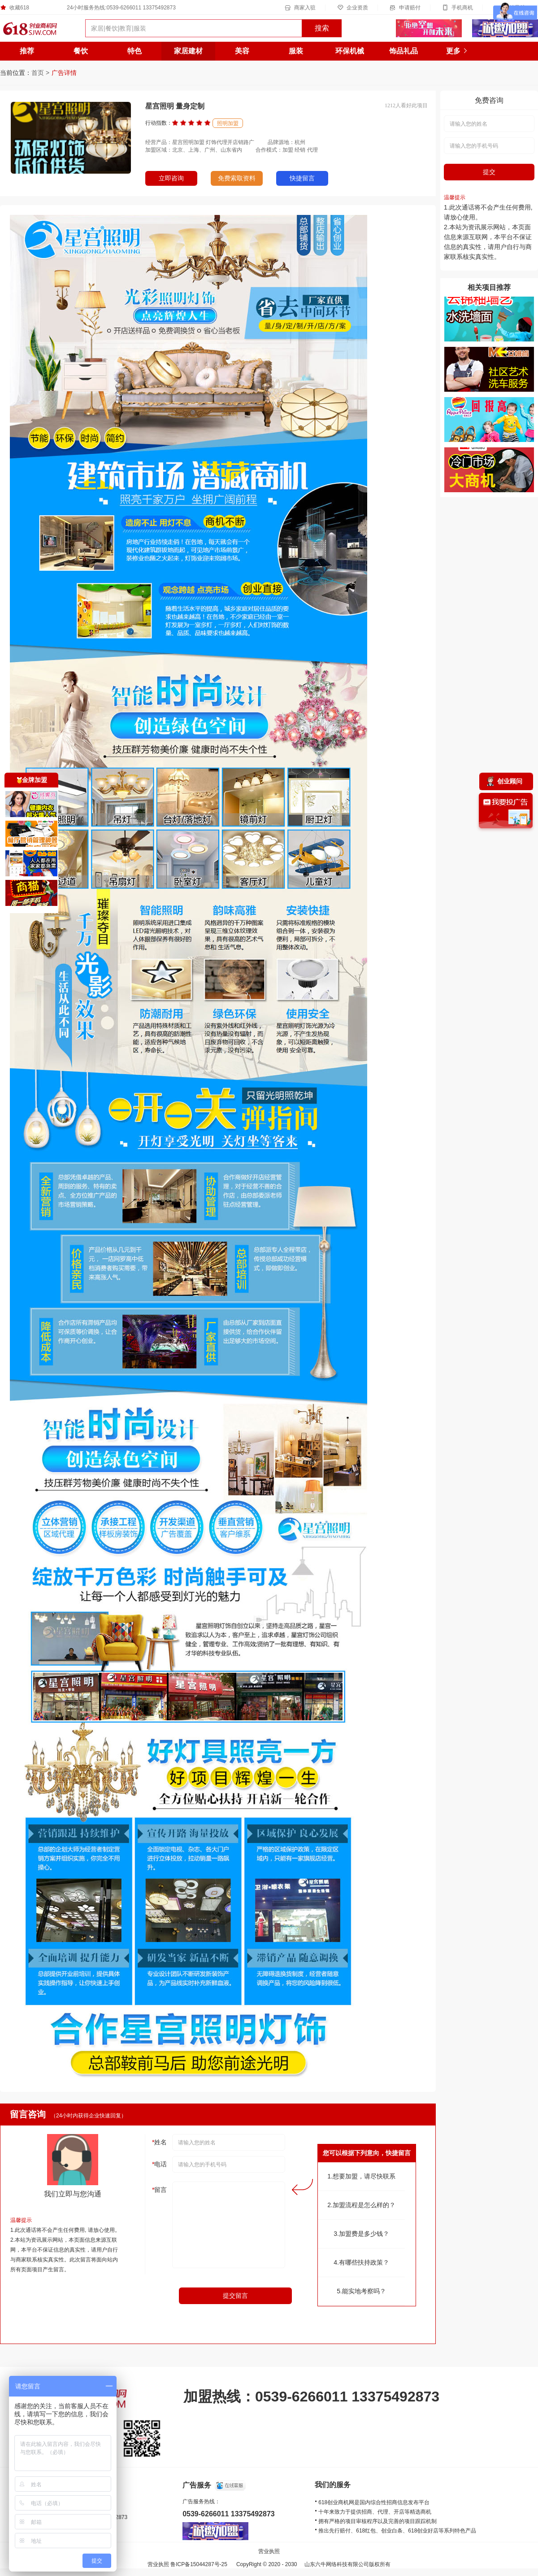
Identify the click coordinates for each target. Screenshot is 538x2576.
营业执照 (269, 2551)
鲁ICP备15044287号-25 (198, 2564)
